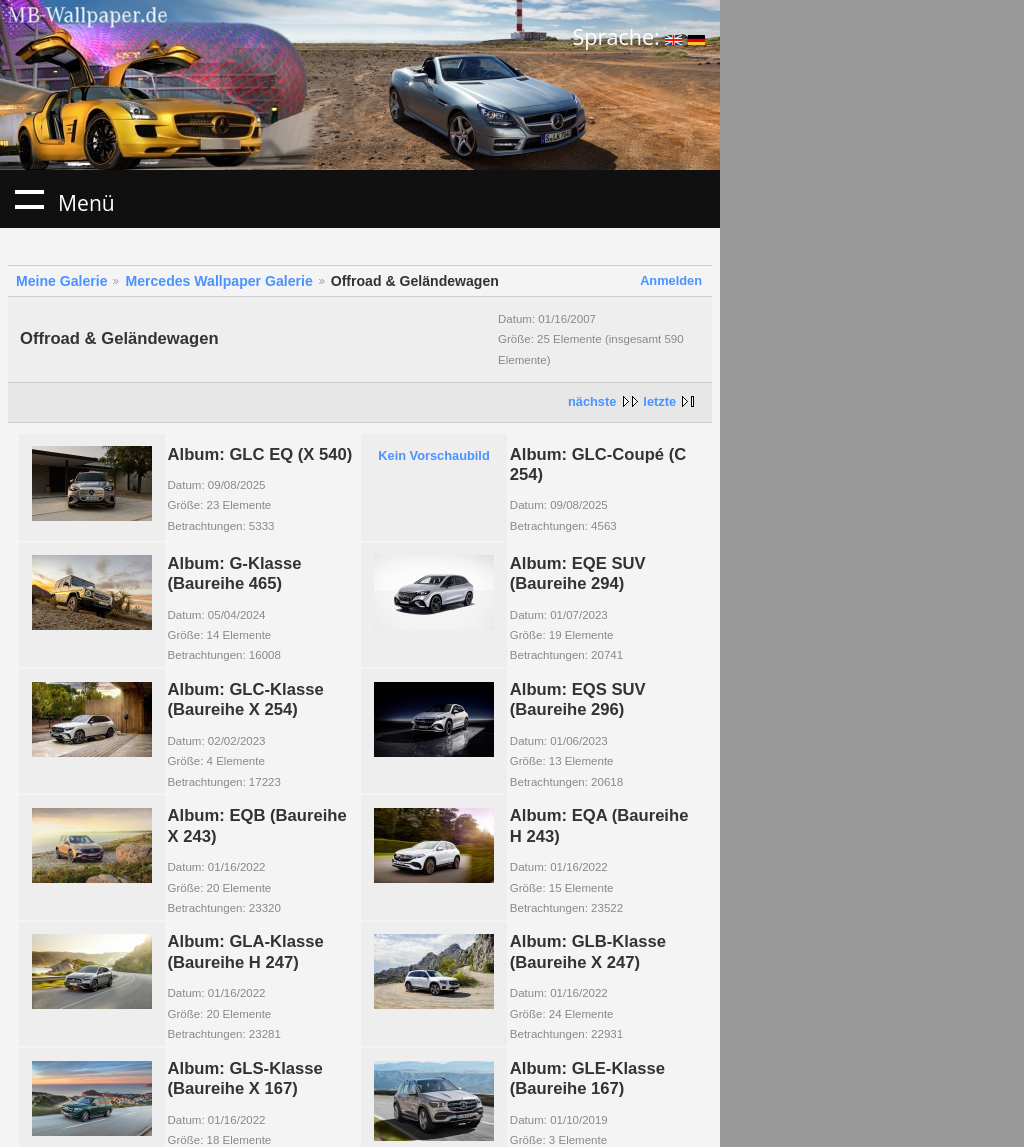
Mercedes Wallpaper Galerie (218, 281)
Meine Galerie (62, 281)
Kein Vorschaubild (433, 455)
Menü (29, 199)
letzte (659, 401)
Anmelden (671, 280)
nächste (592, 401)
